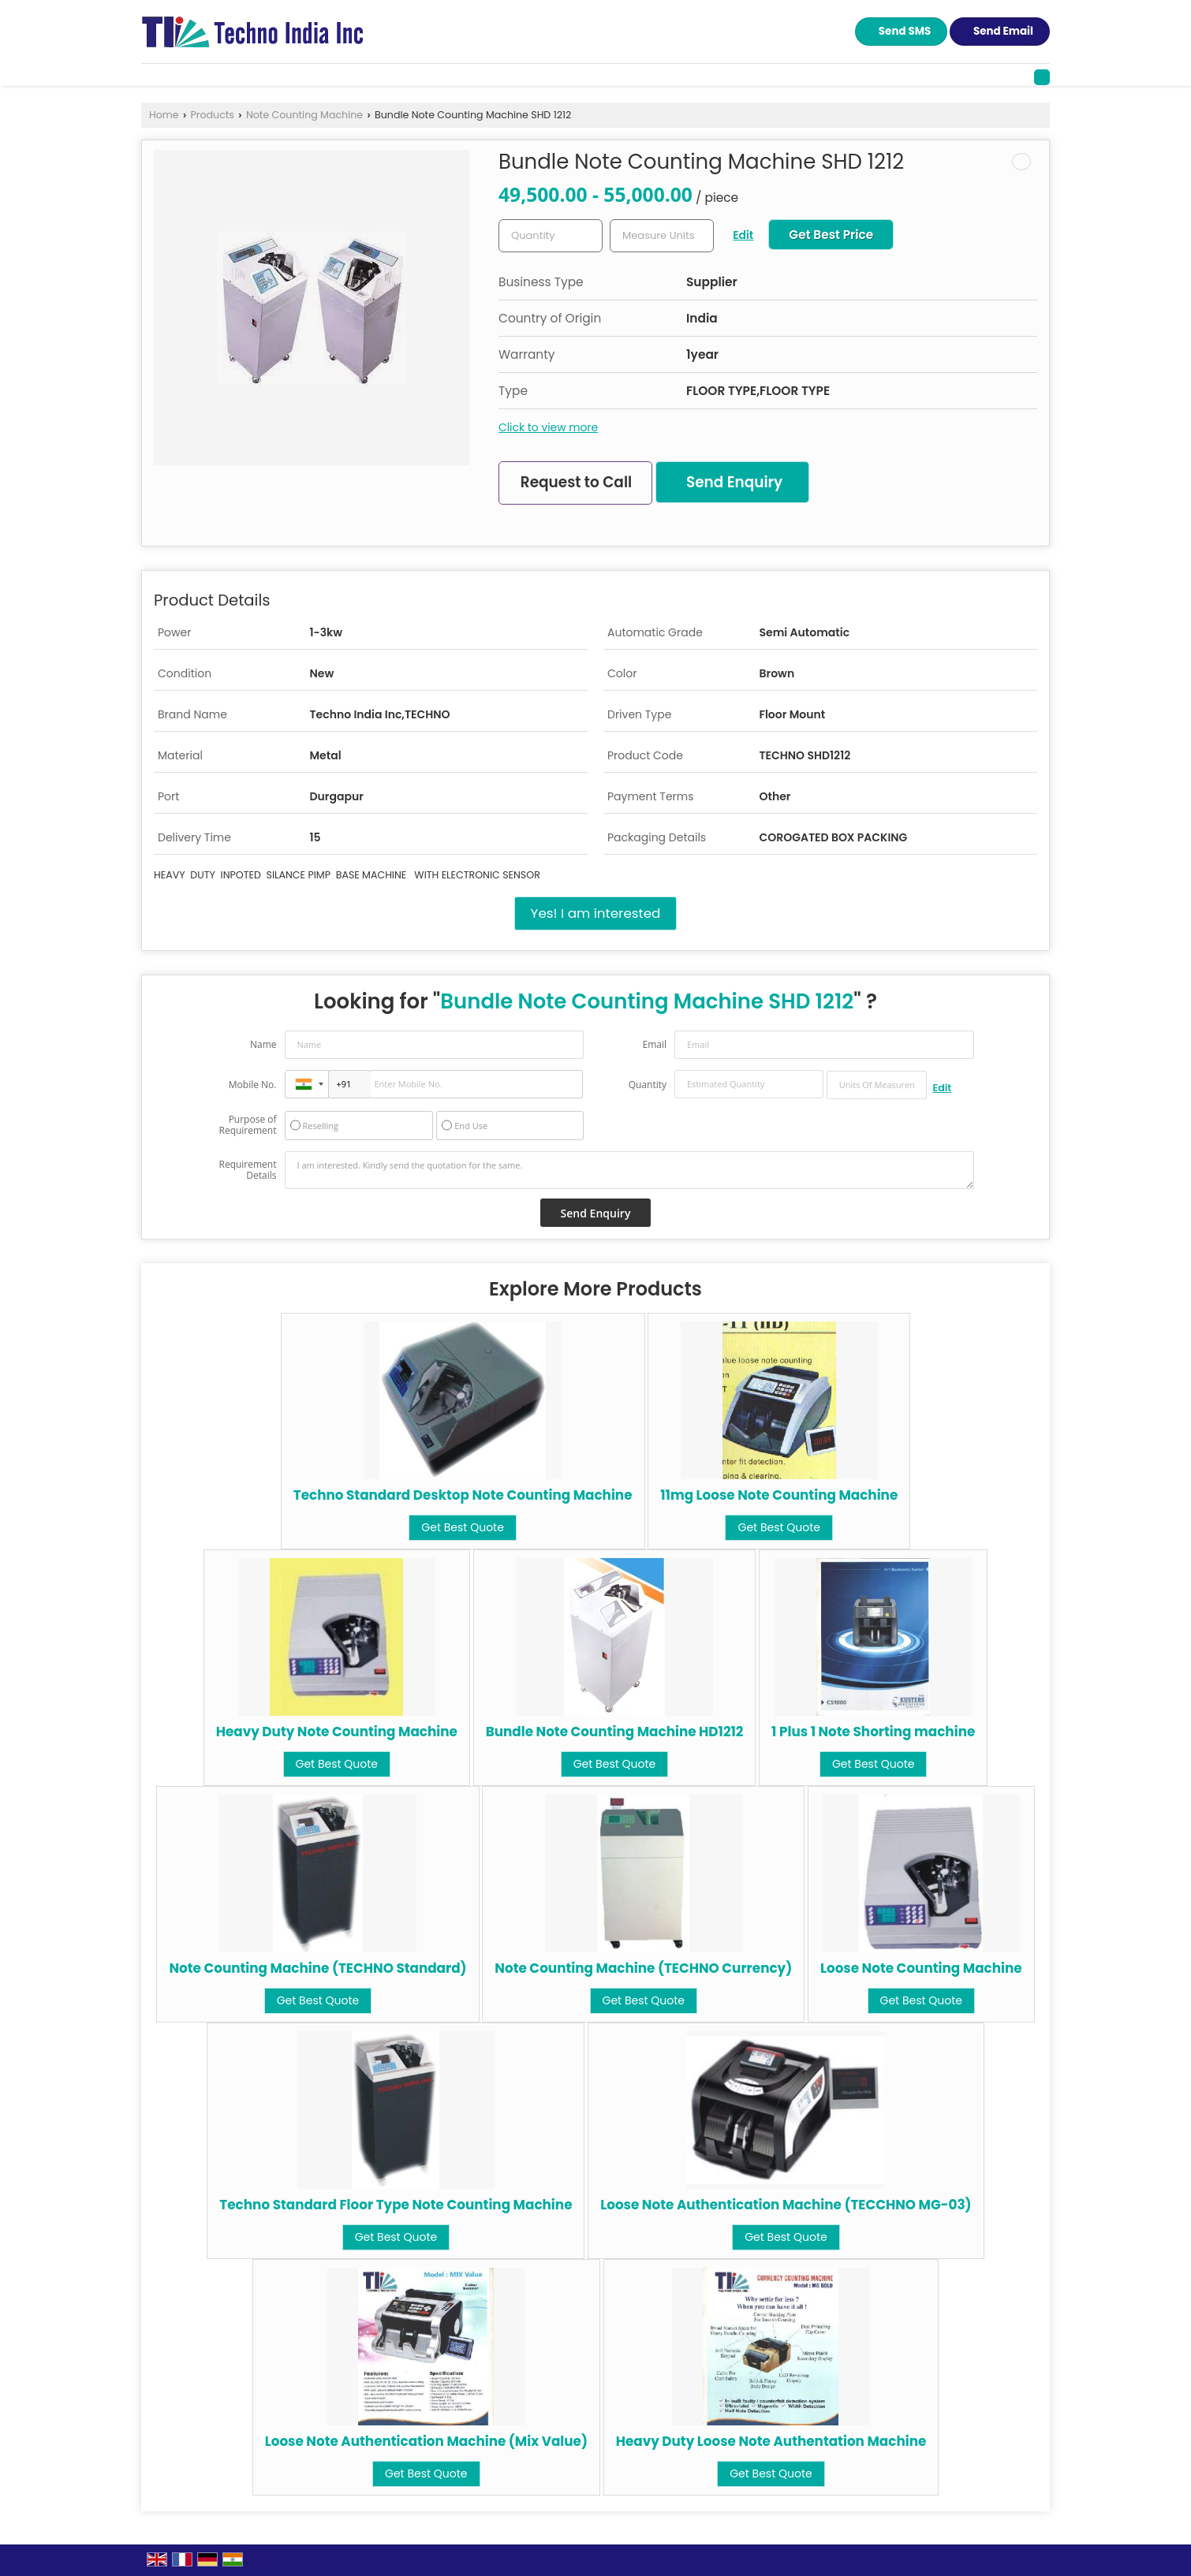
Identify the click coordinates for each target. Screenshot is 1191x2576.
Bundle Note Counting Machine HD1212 (615, 1731)
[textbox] (662, 235)
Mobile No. (253, 1084)
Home (164, 114)
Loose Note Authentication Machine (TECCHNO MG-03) (785, 2204)
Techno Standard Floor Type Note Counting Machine (395, 2204)
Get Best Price (831, 234)
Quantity (647, 1084)
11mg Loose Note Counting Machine (779, 1495)
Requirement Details (247, 1170)
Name (263, 1044)
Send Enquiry (734, 482)
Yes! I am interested (596, 913)
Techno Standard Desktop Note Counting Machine (463, 1495)
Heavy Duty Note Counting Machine (336, 1731)
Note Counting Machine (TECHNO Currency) (643, 1968)
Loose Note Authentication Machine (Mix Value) (426, 2441)
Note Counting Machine (304, 114)
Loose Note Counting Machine (921, 1968)
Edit (743, 235)
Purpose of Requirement (247, 1125)
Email (654, 1044)
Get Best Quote (462, 1527)
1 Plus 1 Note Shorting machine (873, 1731)
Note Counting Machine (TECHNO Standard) (317, 1968)
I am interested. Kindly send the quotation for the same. (629, 1170)
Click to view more (548, 427)
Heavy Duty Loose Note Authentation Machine (771, 2441)
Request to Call (576, 482)
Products (212, 114)
